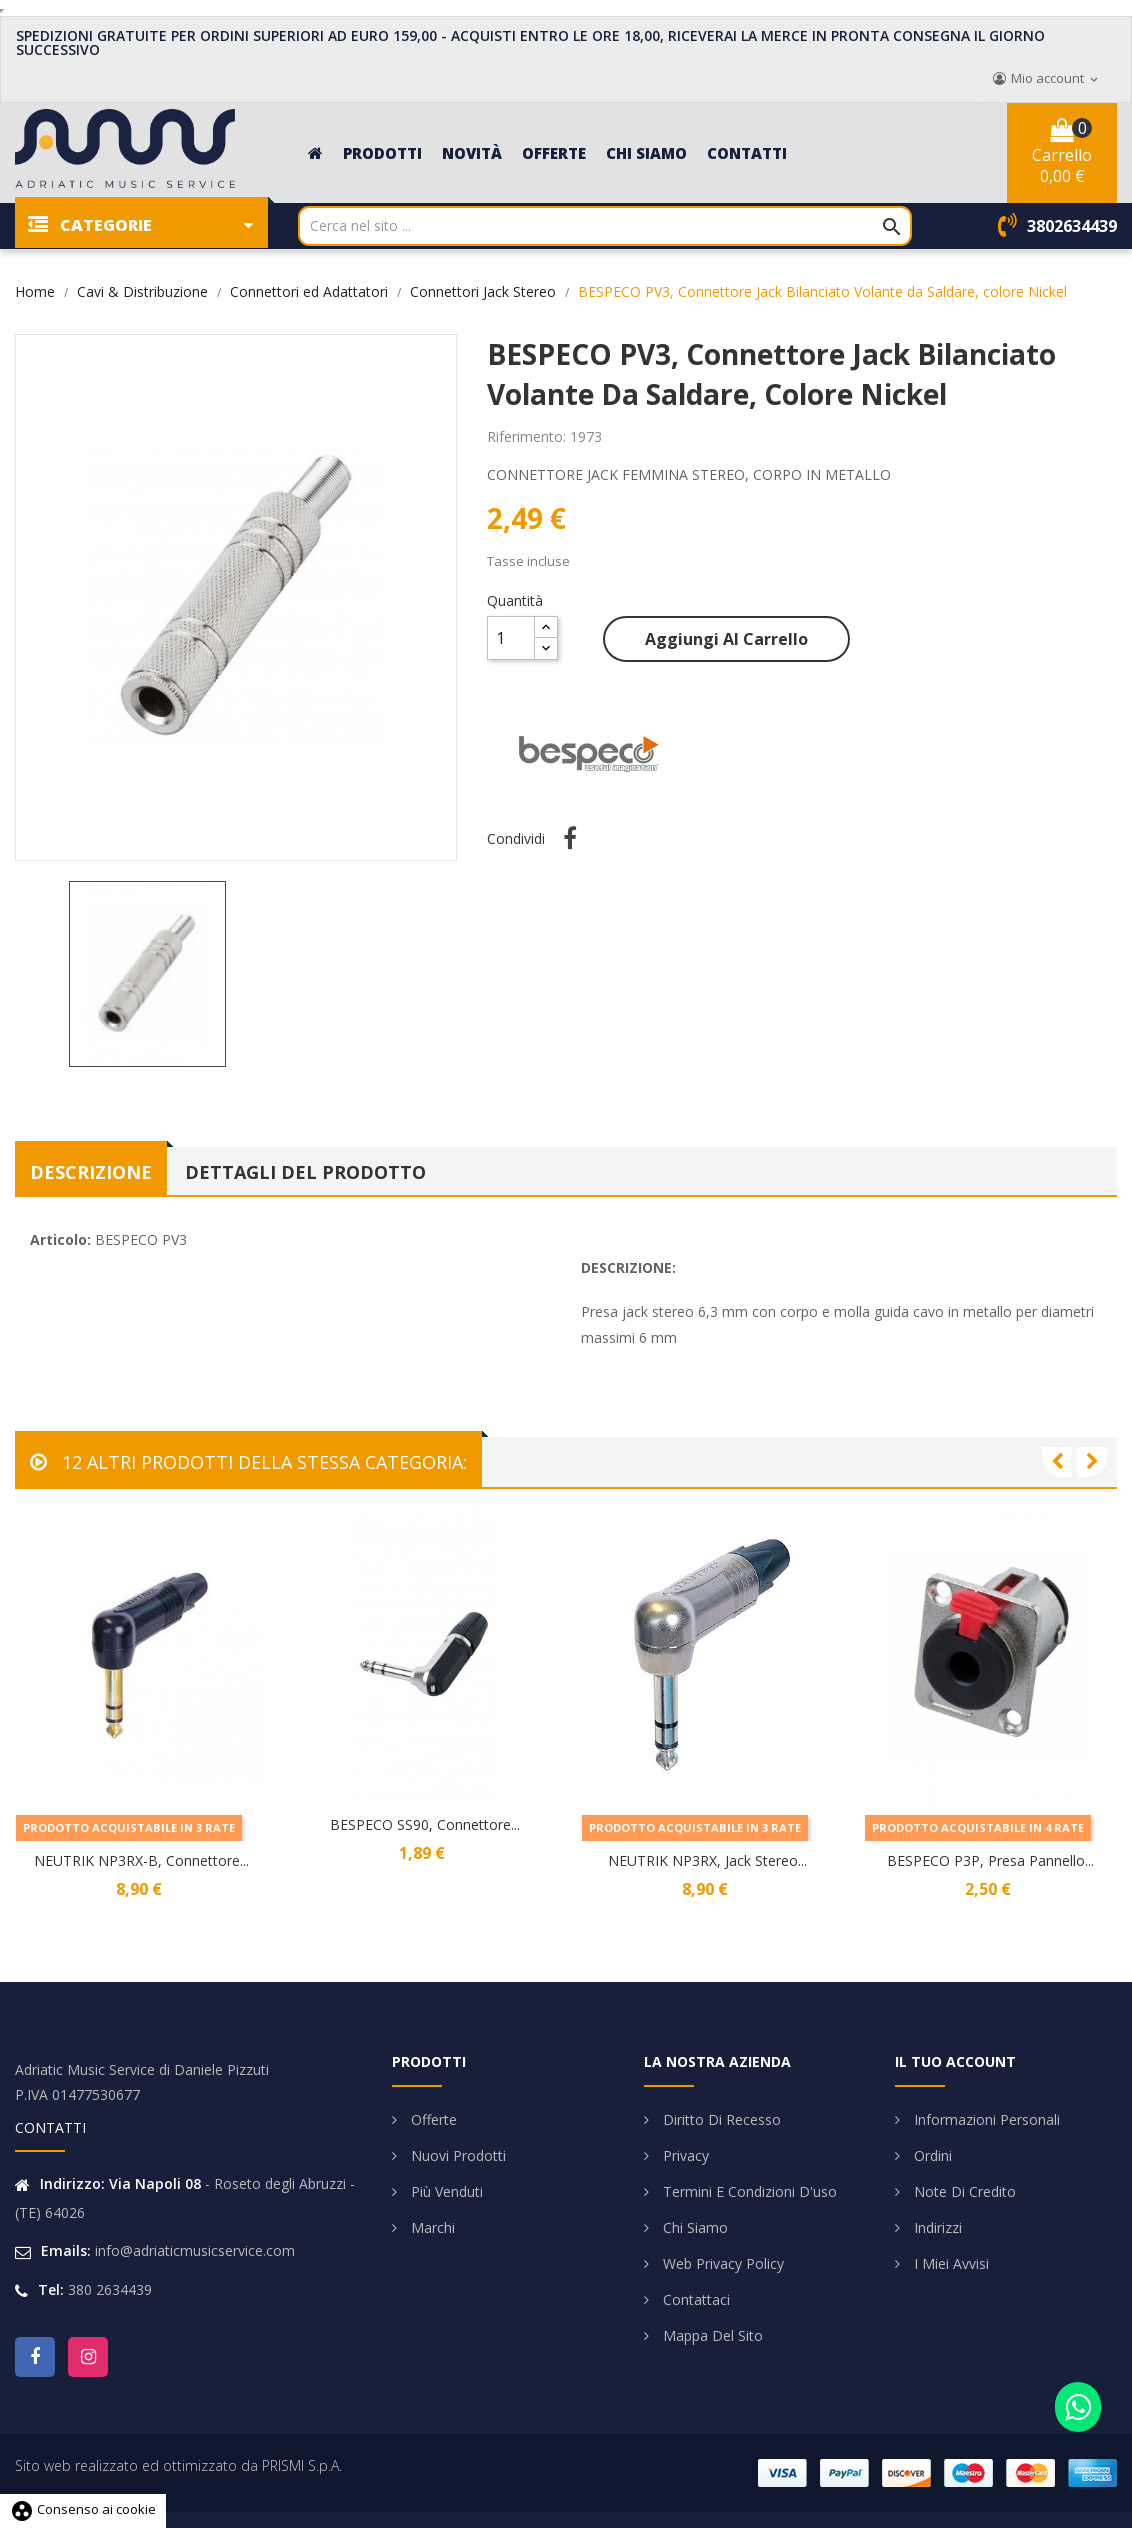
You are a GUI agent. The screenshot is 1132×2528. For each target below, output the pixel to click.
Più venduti (445, 2191)
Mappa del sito (711, 2335)
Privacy (684, 2155)
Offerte (432, 2119)
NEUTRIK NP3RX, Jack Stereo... (707, 1860)
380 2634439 (110, 2289)
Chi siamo (693, 2227)
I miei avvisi (949, 2263)
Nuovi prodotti (456, 2155)
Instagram (88, 2357)
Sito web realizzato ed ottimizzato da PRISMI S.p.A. (178, 2465)
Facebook (35, 2357)
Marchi (431, 2227)
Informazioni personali (985, 2119)
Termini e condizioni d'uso (748, 2191)
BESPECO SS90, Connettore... (425, 1824)
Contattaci (694, 2299)
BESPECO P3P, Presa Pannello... (990, 1860)
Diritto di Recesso (720, 2119)
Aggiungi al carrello (726, 639)
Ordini (931, 2155)
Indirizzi (936, 2227)
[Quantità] (511, 638)
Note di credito (963, 2191)
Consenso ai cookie (83, 2509)
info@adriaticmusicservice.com (195, 2250)
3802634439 (1072, 226)
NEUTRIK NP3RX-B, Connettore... (141, 1860)
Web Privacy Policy (721, 2263)
